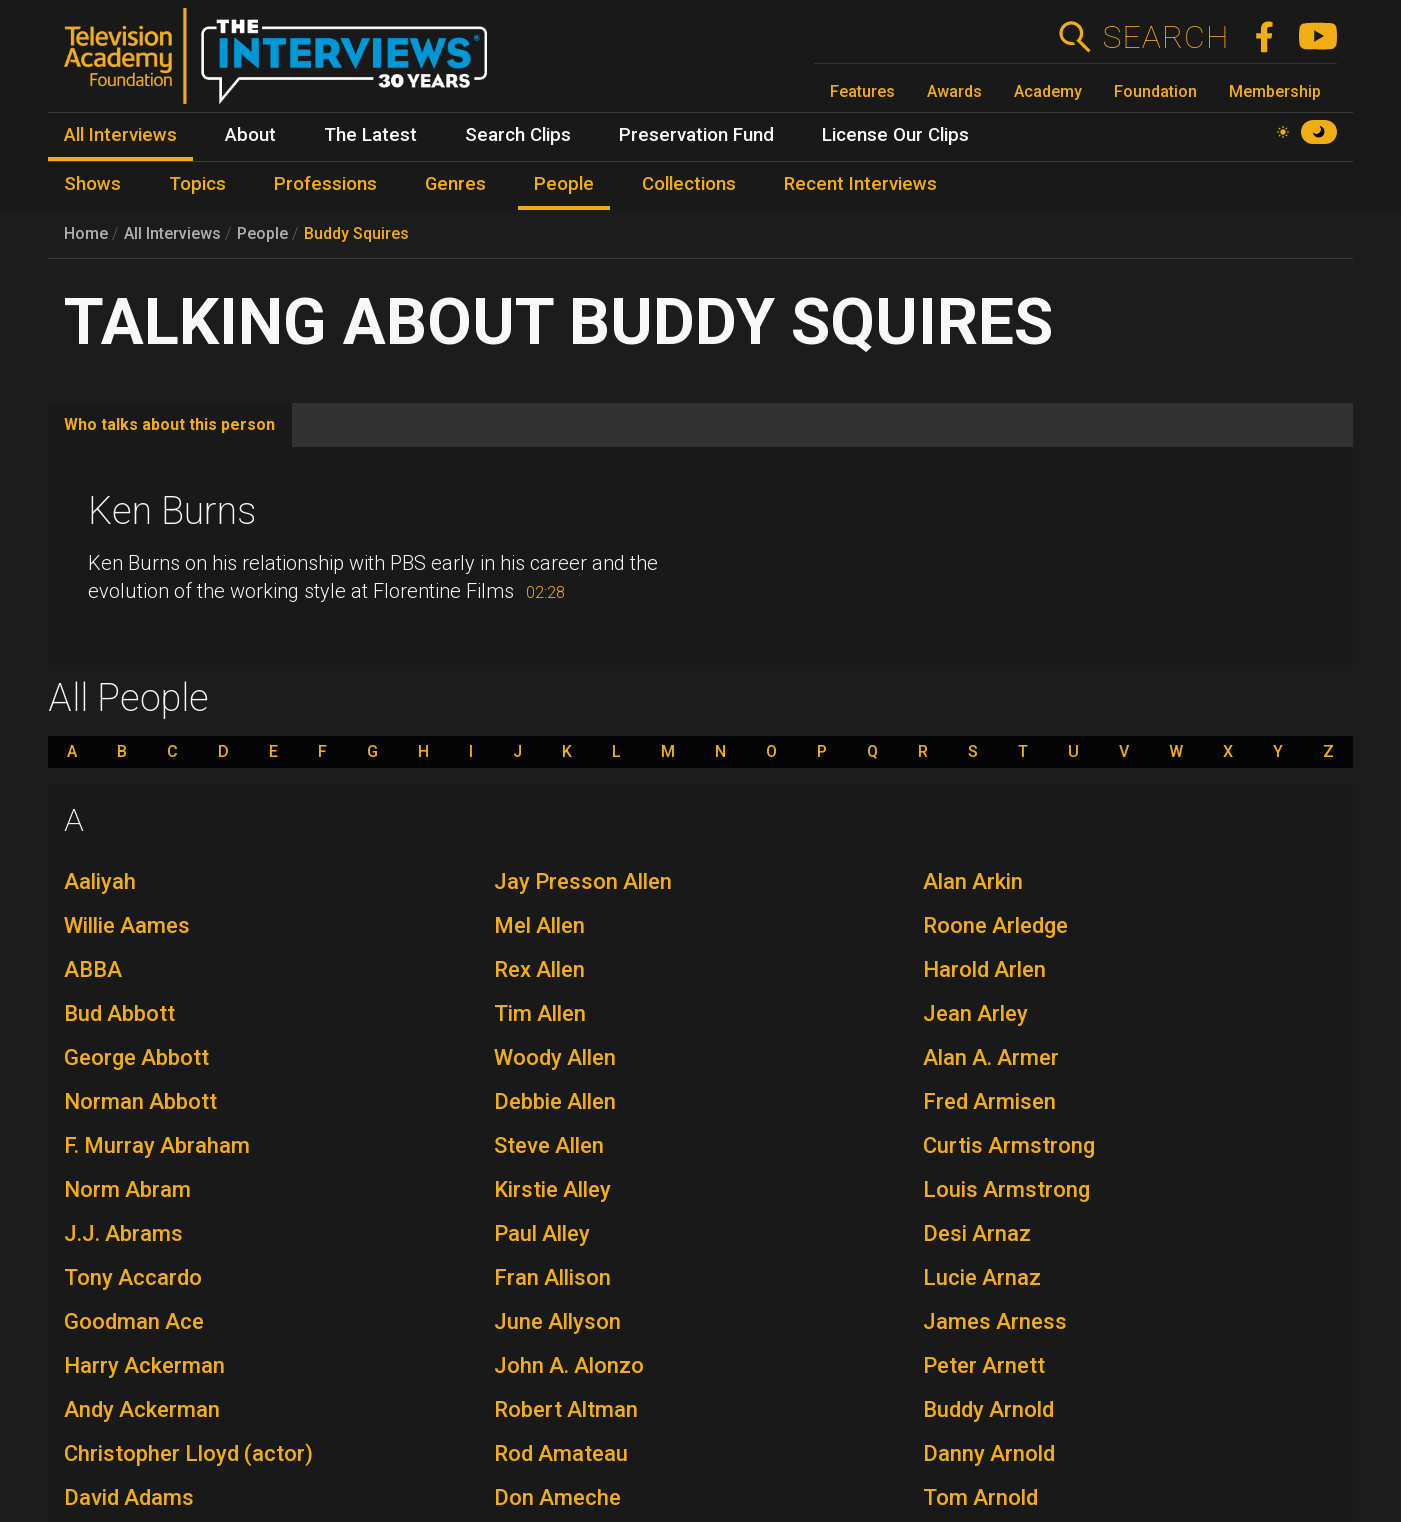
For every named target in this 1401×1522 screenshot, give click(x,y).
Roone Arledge (995, 925)
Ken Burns (172, 511)
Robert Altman (566, 1409)
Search (1165, 37)
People (262, 233)
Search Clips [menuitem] (518, 135)
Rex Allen (539, 969)
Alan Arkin (973, 881)
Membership (1275, 91)
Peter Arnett (984, 1365)
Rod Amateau (561, 1453)
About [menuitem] (250, 135)
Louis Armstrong (1006, 1189)
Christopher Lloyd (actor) (188, 1453)
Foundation (1155, 91)
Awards (954, 91)
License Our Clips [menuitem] (895, 135)
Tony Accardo (133, 1277)
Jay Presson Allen (583, 881)
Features (862, 91)
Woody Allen (555, 1057)
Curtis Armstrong (1009, 1145)
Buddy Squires (356, 233)
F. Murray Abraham (157, 1145)
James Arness (995, 1321)
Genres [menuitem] (455, 184)
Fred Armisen (989, 1101)
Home (86, 233)
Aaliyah (100, 881)
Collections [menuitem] (689, 184)
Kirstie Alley (552, 1189)
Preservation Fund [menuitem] (696, 135)
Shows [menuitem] (92, 184)
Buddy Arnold (988, 1409)
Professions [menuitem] (325, 184)
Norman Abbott (140, 1101)
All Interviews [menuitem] (120, 135)
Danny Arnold (989, 1453)
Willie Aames (127, 925)
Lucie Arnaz (982, 1277)
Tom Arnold (980, 1497)
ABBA (93, 969)
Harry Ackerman (144, 1365)
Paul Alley (542, 1233)
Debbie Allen (555, 1101)
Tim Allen (540, 1013)
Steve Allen (549, 1145)
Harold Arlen (984, 969)
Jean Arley (975, 1013)
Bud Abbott (119, 1013)
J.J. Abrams (123, 1233)
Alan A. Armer (991, 1057)
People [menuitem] (564, 184)
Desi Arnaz (977, 1233)
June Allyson (557, 1321)
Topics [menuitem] (197, 184)
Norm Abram (127, 1189)
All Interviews (172, 233)
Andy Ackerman (142, 1409)
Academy (1048, 91)
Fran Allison (552, 1277)
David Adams (129, 1497)
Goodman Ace (134, 1321)
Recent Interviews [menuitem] (860, 184)
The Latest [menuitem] (370, 135)
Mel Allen (539, 925)
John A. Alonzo (569, 1365)
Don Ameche (557, 1497)
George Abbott (136, 1057)
